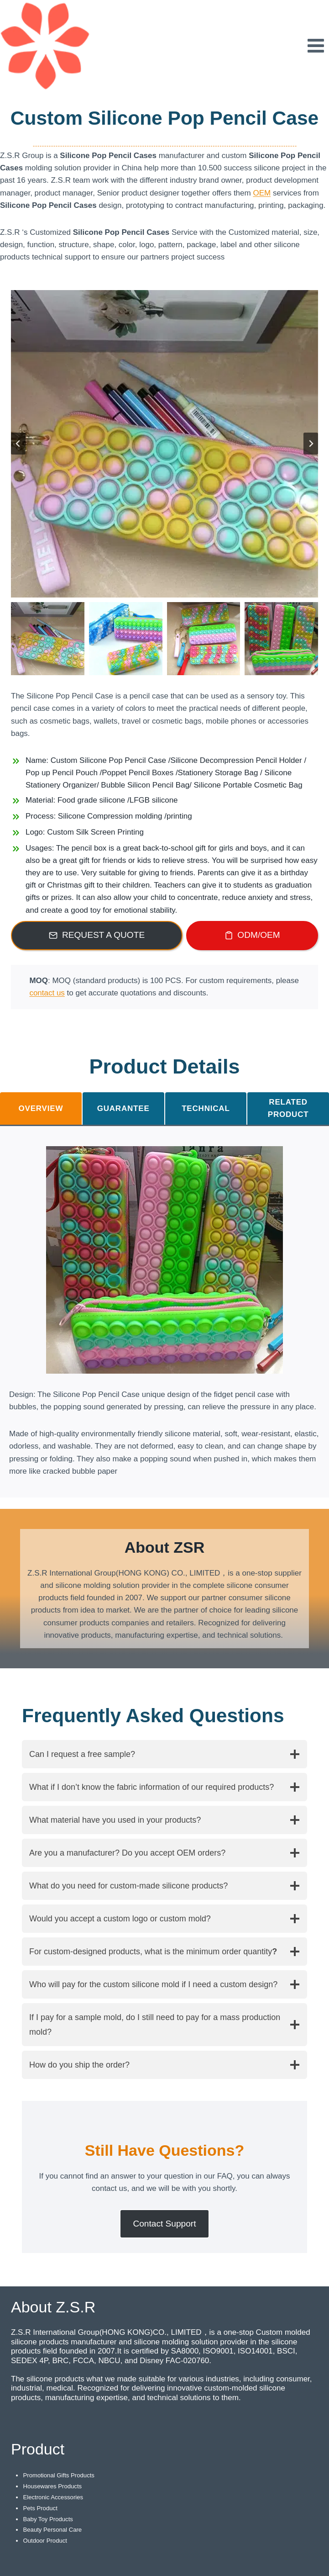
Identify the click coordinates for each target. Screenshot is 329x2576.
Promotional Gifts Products (58, 2475)
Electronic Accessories (53, 2497)
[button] (47, 639)
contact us (47, 993)
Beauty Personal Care (52, 2529)
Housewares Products (52, 2486)
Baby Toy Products (48, 2519)
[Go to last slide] (18, 444)
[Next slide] (310, 444)
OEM (262, 193)
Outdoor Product (45, 2540)
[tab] (41, 1108)
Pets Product (40, 2508)
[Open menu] (315, 45)
